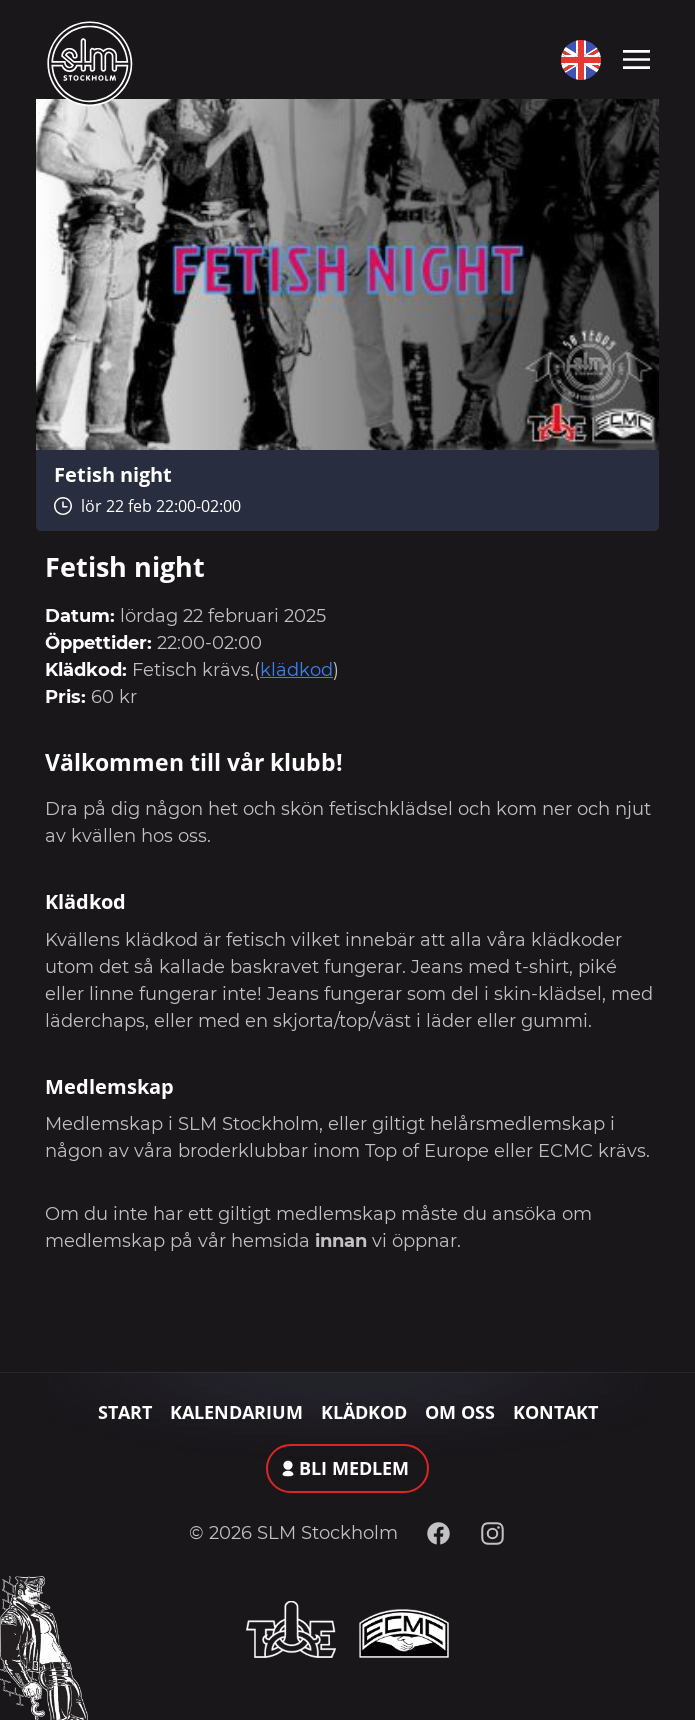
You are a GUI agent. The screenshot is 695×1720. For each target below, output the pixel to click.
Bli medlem (354, 1468)
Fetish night (113, 474)
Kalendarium (236, 1412)
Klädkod (364, 1412)
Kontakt (555, 1412)
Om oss (460, 1412)
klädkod (296, 670)
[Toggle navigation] (636, 58)
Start (125, 1412)
